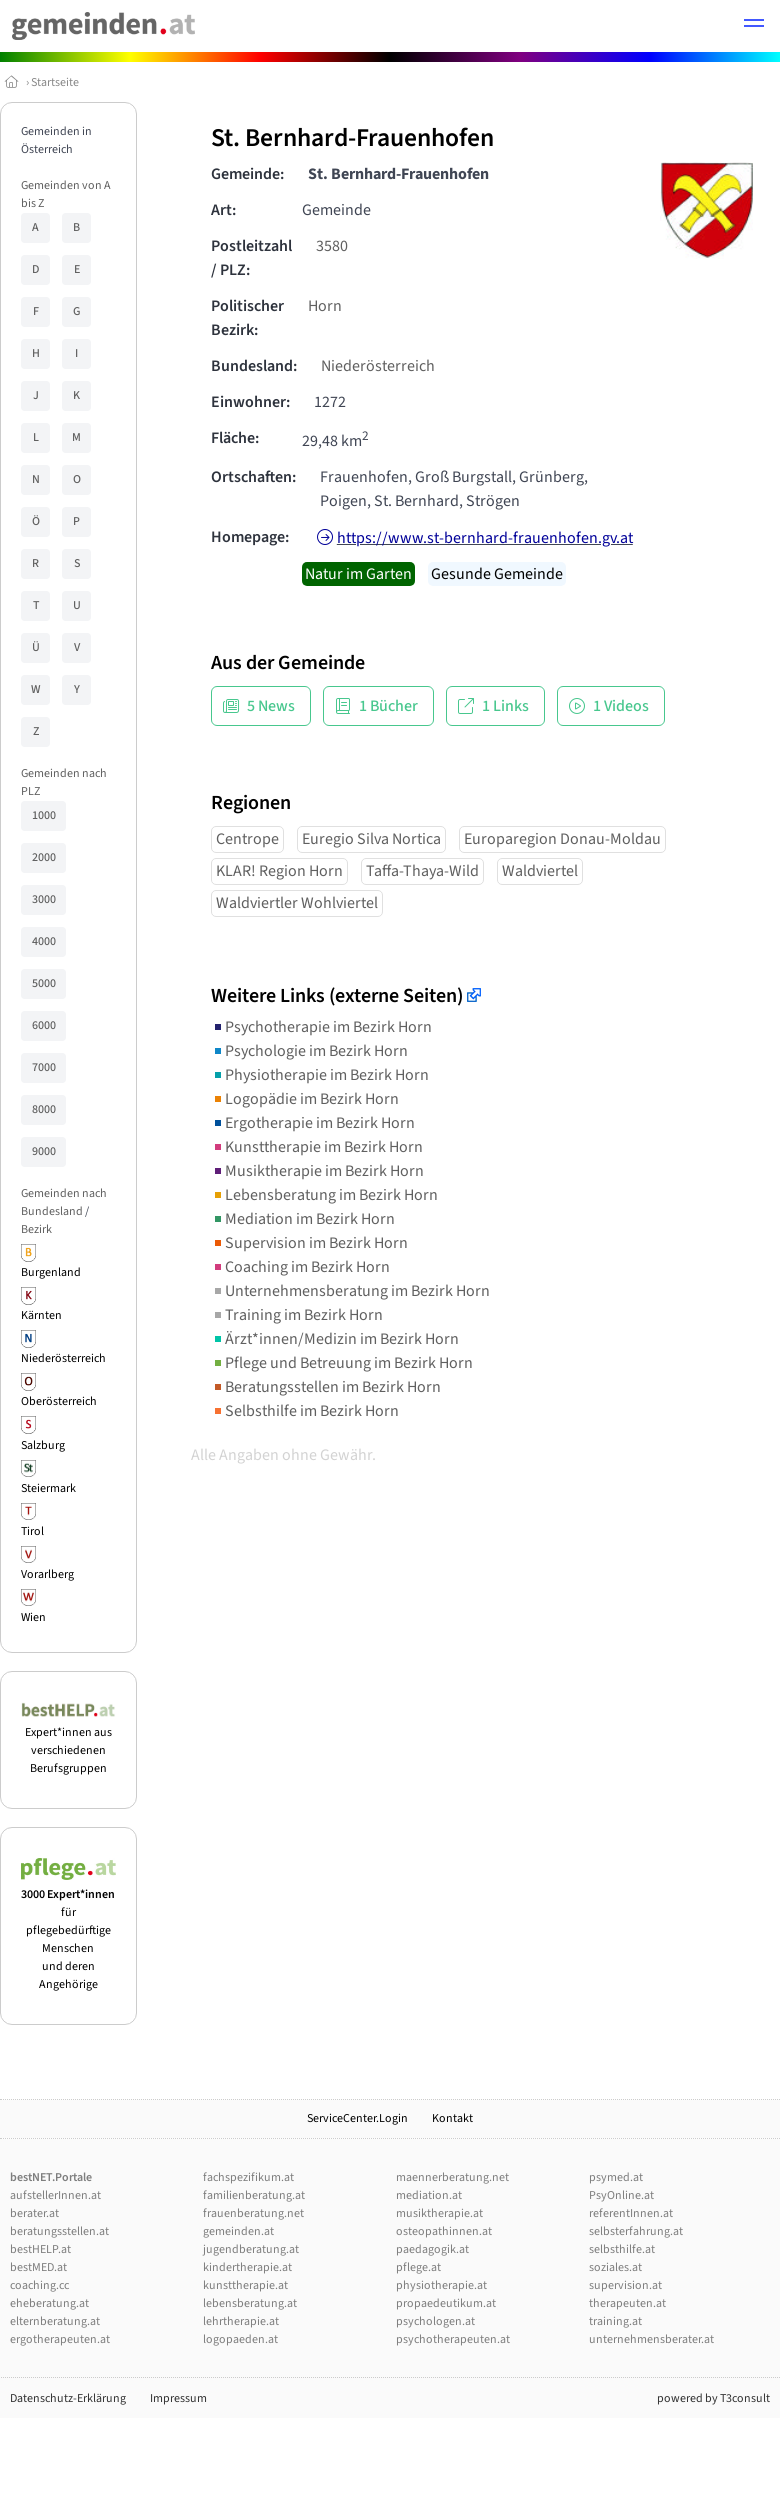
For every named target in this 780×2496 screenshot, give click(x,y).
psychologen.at (435, 2321)
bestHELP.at (40, 2249)
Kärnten (41, 1315)
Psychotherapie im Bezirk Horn (321, 1027)
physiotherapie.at (441, 2285)
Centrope (247, 839)
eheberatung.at (49, 2303)
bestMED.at (38, 2267)
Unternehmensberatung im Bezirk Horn (350, 1291)
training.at (615, 2321)
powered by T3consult (713, 2398)
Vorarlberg (47, 1574)
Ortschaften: (253, 477)
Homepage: (250, 537)
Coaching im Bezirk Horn (300, 1267)
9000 (44, 1151)
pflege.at (418, 2267)
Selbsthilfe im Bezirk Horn (305, 1411)
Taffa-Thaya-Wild (422, 871)
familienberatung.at (254, 2195)
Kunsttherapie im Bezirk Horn (317, 1147)
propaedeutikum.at (446, 2303)
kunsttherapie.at (245, 2285)
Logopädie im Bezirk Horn (305, 1099)
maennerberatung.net (452, 2177)
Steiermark (48, 1488)
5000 (44, 983)
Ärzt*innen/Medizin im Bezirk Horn (335, 1339)
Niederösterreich (63, 1358)
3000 (44, 899)
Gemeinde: (247, 174)
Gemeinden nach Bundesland (64, 1202)
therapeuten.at (627, 2303)
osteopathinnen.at (444, 2231)
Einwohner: (250, 402)
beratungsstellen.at (59, 2231)
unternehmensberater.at (651, 2339)
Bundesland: (254, 366)
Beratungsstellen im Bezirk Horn (326, 1387)
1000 (44, 815)
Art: (223, 210)
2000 (44, 857)
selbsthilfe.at (622, 2249)
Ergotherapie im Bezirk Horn (313, 1123)
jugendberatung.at (251, 2249)
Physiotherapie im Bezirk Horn (320, 1075)
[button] (754, 26)
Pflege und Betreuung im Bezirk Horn (342, 1363)
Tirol (32, 1531)
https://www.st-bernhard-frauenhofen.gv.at (485, 538)
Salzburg (43, 1445)
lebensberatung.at (250, 2303)
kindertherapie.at (247, 2267)
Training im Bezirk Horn (297, 1315)
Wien (33, 1617)
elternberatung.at (55, 2321)
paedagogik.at (432, 2249)
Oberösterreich (59, 1401)
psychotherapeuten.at (453, 2339)
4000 (44, 941)
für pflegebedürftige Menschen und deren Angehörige (68, 1930)
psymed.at (616, 2177)
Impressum (178, 2398)
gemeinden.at (238, 2231)
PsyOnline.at (621, 2195)
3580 (332, 246)
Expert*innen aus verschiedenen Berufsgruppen (68, 1741)
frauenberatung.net (253, 2213)
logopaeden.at (240, 2339)
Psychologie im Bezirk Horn (309, 1051)
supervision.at (625, 2285)
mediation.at (429, 2195)
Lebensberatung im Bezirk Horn (324, 1195)
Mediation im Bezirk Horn (303, 1219)
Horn (325, 306)
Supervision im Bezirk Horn (309, 1243)
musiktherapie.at (439, 2213)
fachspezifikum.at (248, 2177)
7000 (44, 1067)
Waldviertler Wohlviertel (297, 903)
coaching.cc (39, 2285)
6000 (44, 1025)
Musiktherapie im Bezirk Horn (317, 1171)
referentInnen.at (631, 2213)
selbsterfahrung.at (636, 2231)
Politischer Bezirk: (247, 318)
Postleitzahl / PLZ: (251, 258)
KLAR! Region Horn (279, 871)
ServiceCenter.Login (357, 2118)
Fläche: (235, 438)
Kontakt (452, 2118)
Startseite (55, 82)
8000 (44, 1109)
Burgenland (51, 1272)
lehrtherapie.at (241, 2321)
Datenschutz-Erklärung (68, 2398)
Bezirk (36, 1229)
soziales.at (615, 2267)
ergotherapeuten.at (60, 2339)
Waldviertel (540, 871)
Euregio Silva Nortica (371, 839)
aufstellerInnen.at (55, 2195)
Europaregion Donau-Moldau (562, 839)
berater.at (34, 2213)
